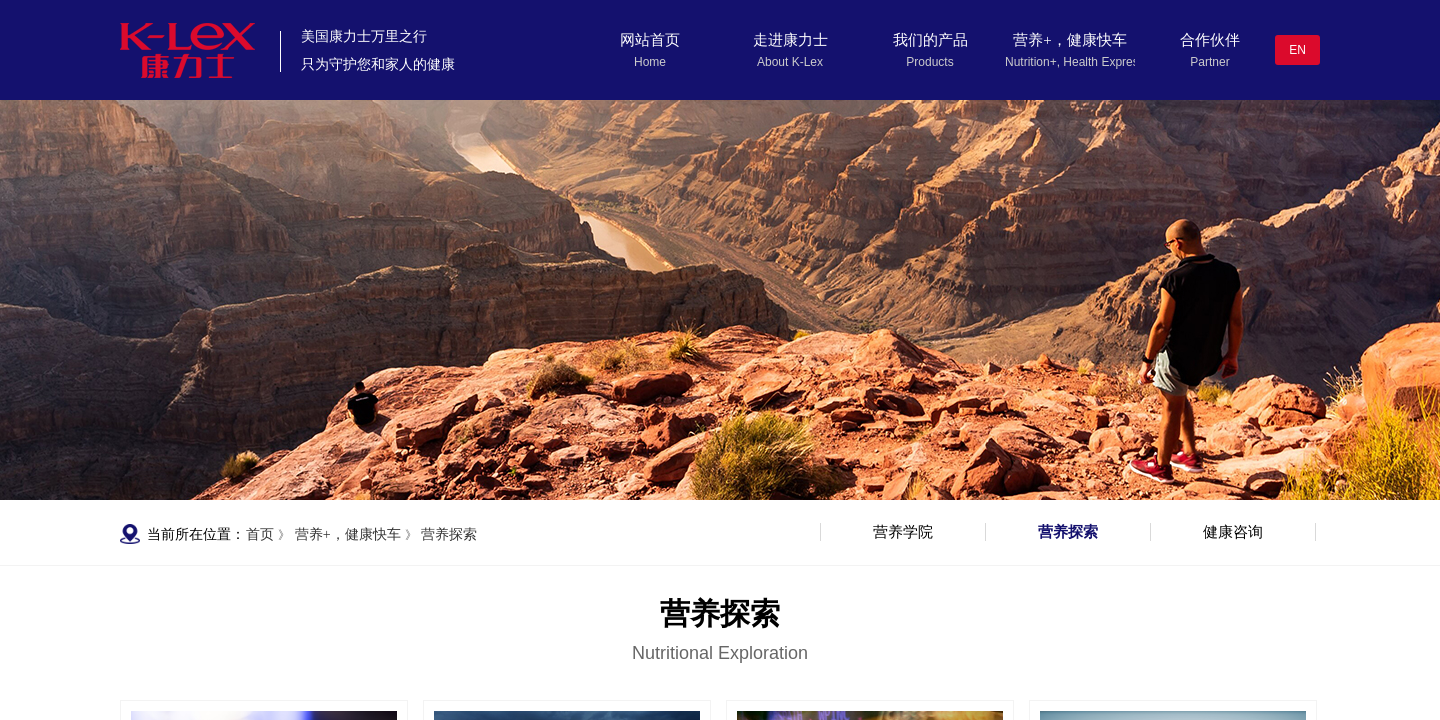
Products (929, 62)
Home (650, 62)
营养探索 (449, 534)
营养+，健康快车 (1069, 40)
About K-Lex (790, 62)
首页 (260, 534)
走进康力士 (790, 40)
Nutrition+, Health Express (1070, 62)
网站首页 (650, 40)
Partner (1209, 62)
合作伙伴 (1210, 40)
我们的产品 (930, 40)
